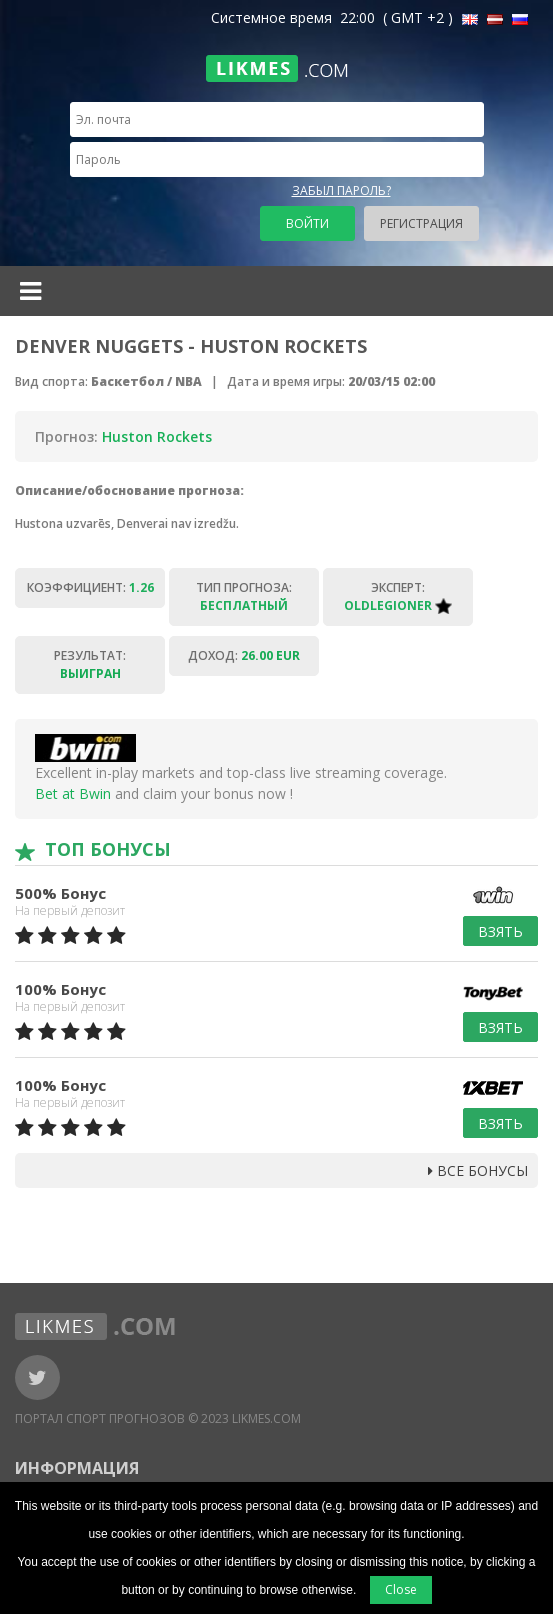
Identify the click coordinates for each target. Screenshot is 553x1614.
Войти (307, 223)
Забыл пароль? (341, 190)
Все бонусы (478, 1170)
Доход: (244, 655)
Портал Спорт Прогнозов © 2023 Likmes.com (158, 1418)
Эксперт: (398, 596)
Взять (500, 931)
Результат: (90, 664)
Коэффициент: (90, 587)
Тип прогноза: (244, 596)
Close (401, 1589)
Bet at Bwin (73, 793)
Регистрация (421, 223)
